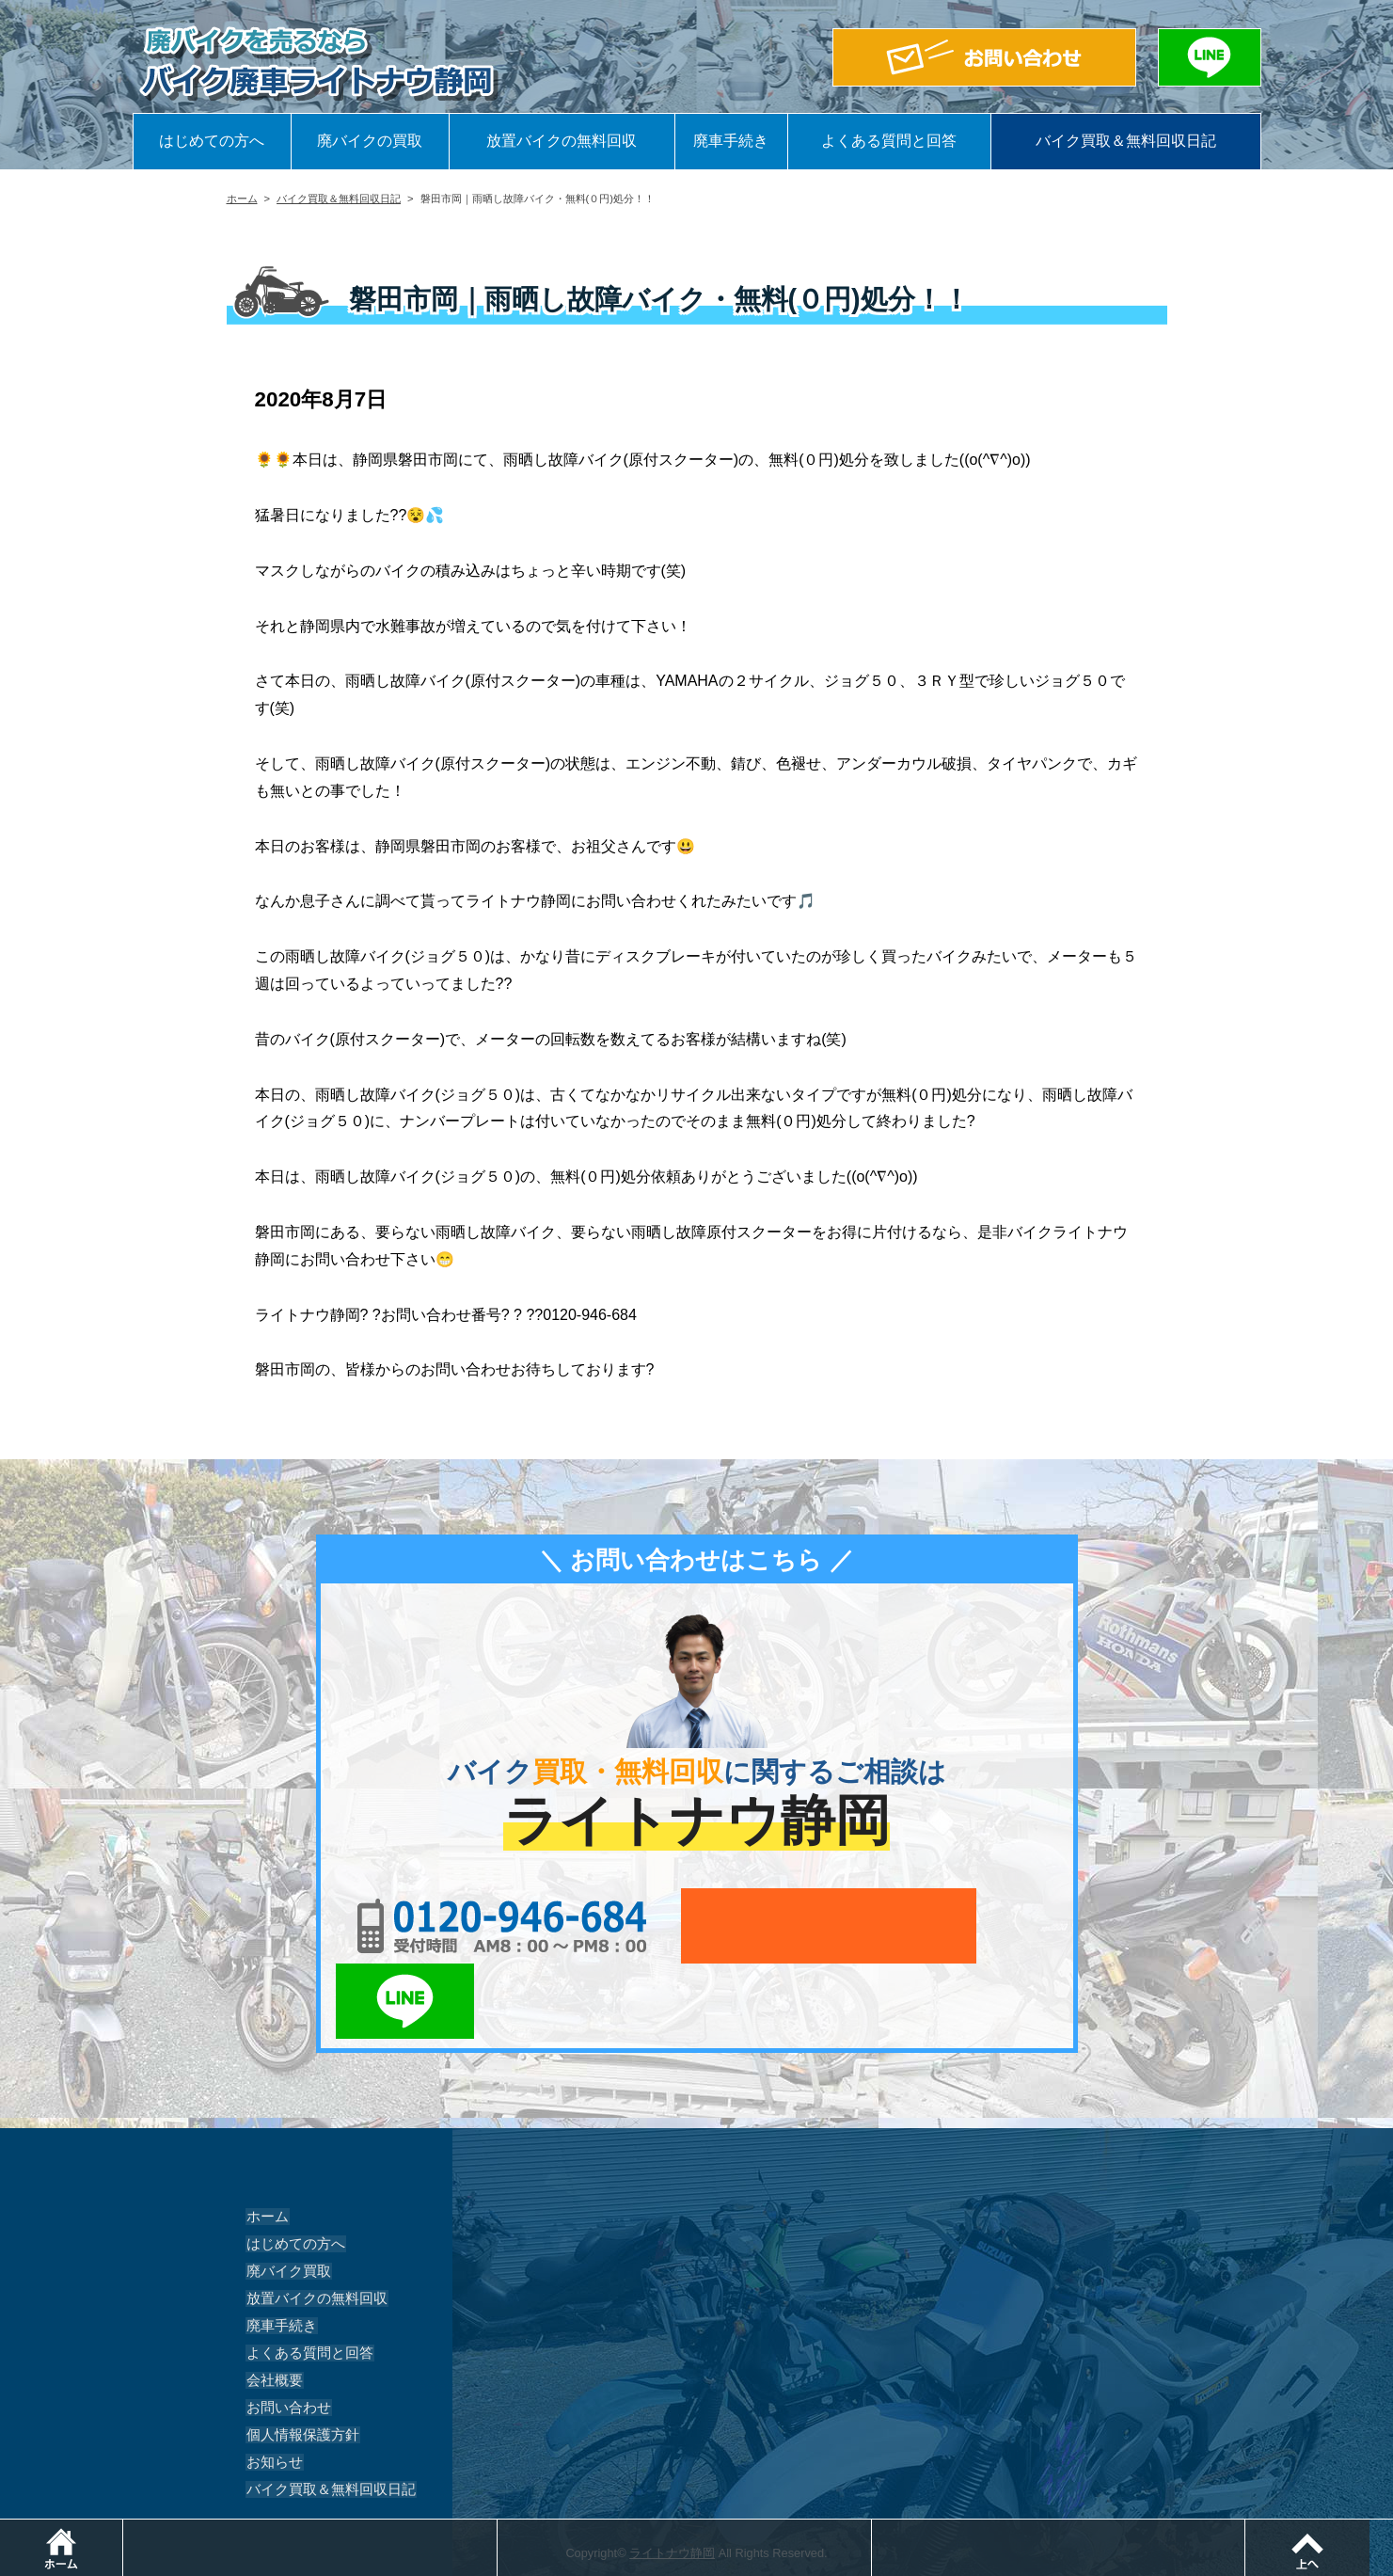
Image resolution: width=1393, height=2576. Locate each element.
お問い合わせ (285, 2332)
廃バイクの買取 (369, 141)
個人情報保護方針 (298, 2359)
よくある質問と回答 (889, 141)
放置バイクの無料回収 (561, 141)
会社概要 (271, 2305)
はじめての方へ (211, 141)
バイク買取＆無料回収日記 (1126, 141)
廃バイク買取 (285, 2195)
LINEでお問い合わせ (1000, 1926)
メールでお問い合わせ (783, 1926)
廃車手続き (730, 141)
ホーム (242, 198)
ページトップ (1392, 2528)
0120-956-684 (480, 1926)
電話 (500, 2528)
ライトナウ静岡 (672, 2478)
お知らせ (271, 2386)
